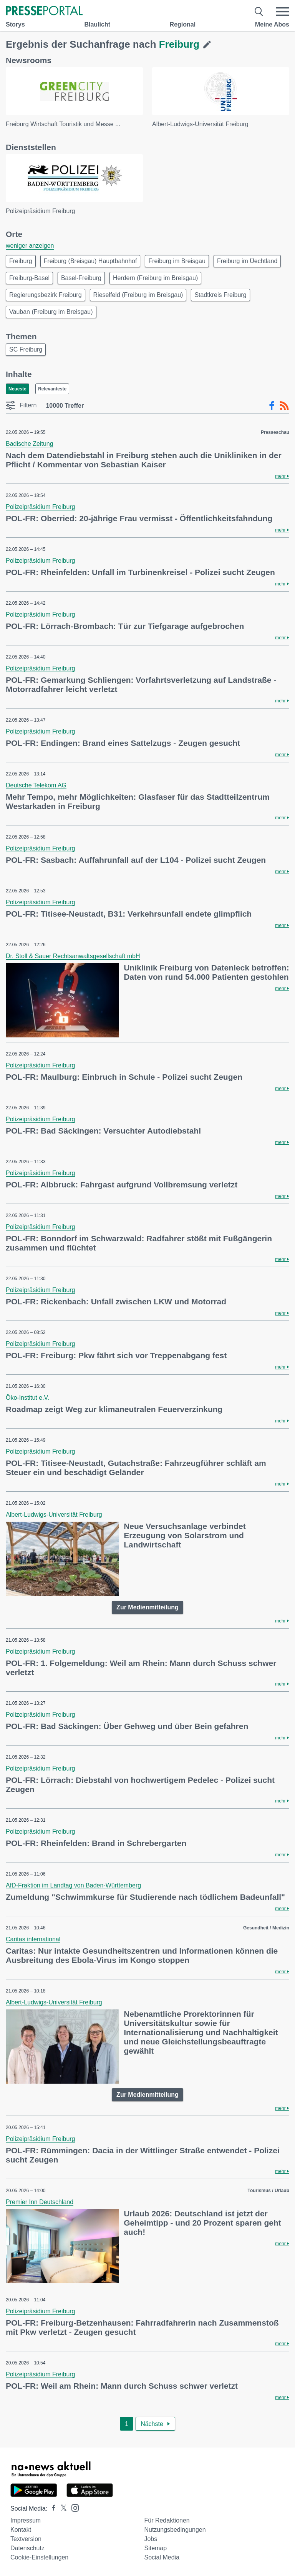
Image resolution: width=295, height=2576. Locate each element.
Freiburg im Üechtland (247, 261)
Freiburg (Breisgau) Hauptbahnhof (90, 261)
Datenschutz (27, 2548)
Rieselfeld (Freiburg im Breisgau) (138, 295)
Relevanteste (52, 389)
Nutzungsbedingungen (175, 2529)
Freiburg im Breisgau (177, 261)
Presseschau (275, 432)
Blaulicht (97, 24)
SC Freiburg (25, 349)
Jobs (150, 2539)
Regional (183, 24)
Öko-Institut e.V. (27, 1397)
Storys (15, 24)
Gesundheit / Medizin (266, 1928)
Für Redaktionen (166, 2520)
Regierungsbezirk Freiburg (45, 295)
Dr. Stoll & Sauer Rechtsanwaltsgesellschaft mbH (73, 956)
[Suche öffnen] (259, 11)
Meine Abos (272, 24)
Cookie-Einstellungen (39, 2557)
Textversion (25, 2539)
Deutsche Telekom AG (36, 785)
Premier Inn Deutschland (39, 2202)
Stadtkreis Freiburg (220, 295)
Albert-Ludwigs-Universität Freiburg (200, 124)
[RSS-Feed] (284, 406)
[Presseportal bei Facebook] (51, 2508)
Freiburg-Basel (29, 278)
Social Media (161, 2557)
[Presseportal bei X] (61, 2508)
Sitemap (155, 2548)
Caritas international (33, 1939)
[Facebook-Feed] (272, 406)
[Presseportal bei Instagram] (73, 2507)
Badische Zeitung (29, 443)
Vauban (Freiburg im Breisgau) (51, 311)
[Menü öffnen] (282, 11)
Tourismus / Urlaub (268, 2190)
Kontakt (20, 2529)
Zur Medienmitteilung (147, 1607)
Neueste (17, 389)
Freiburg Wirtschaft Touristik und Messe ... (63, 124)
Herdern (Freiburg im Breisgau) (155, 278)
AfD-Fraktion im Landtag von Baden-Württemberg (73, 1885)
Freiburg (20, 261)
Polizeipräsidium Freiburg (40, 211)
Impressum (25, 2520)
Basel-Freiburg (81, 278)
